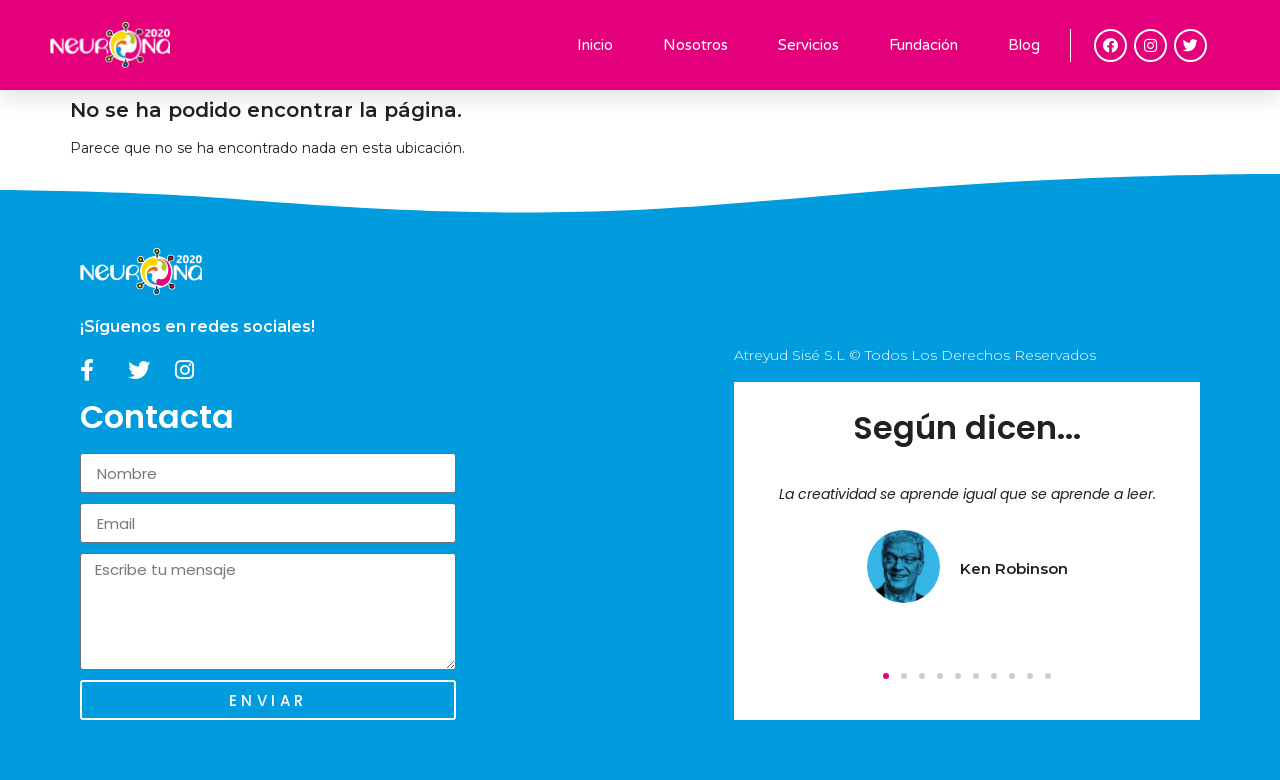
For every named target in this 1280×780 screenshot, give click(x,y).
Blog (1024, 45)
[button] (886, 676)
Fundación (923, 45)
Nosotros (695, 45)
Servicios (808, 45)
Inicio (595, 45)
